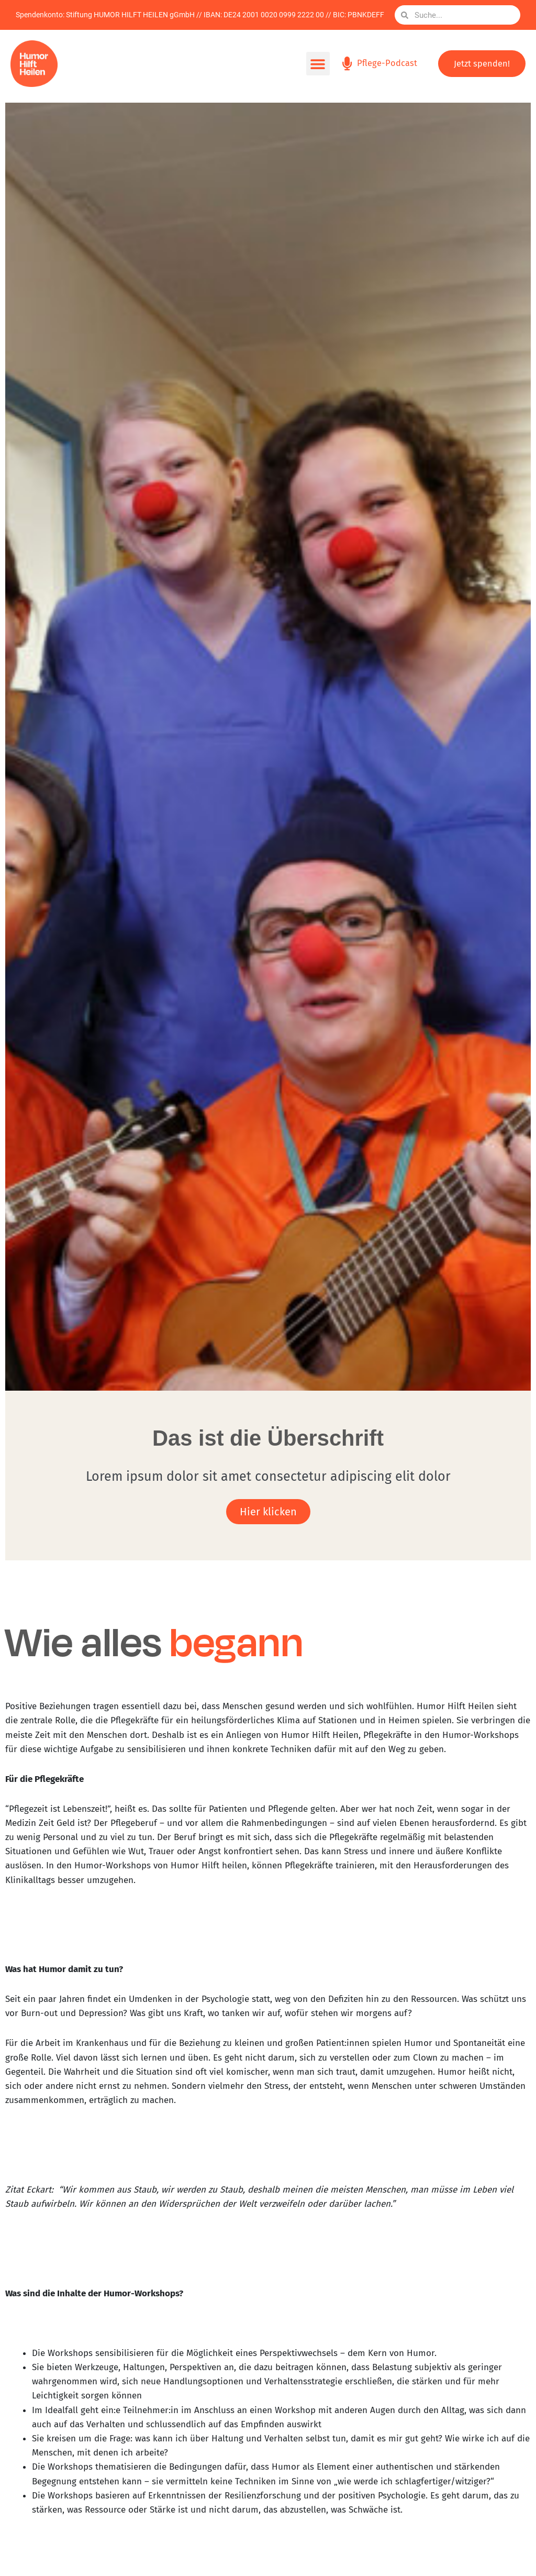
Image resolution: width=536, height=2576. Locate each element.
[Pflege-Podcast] (346, 64)
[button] (316, 63)
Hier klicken (268, 1511)
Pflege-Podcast (387, 63)
